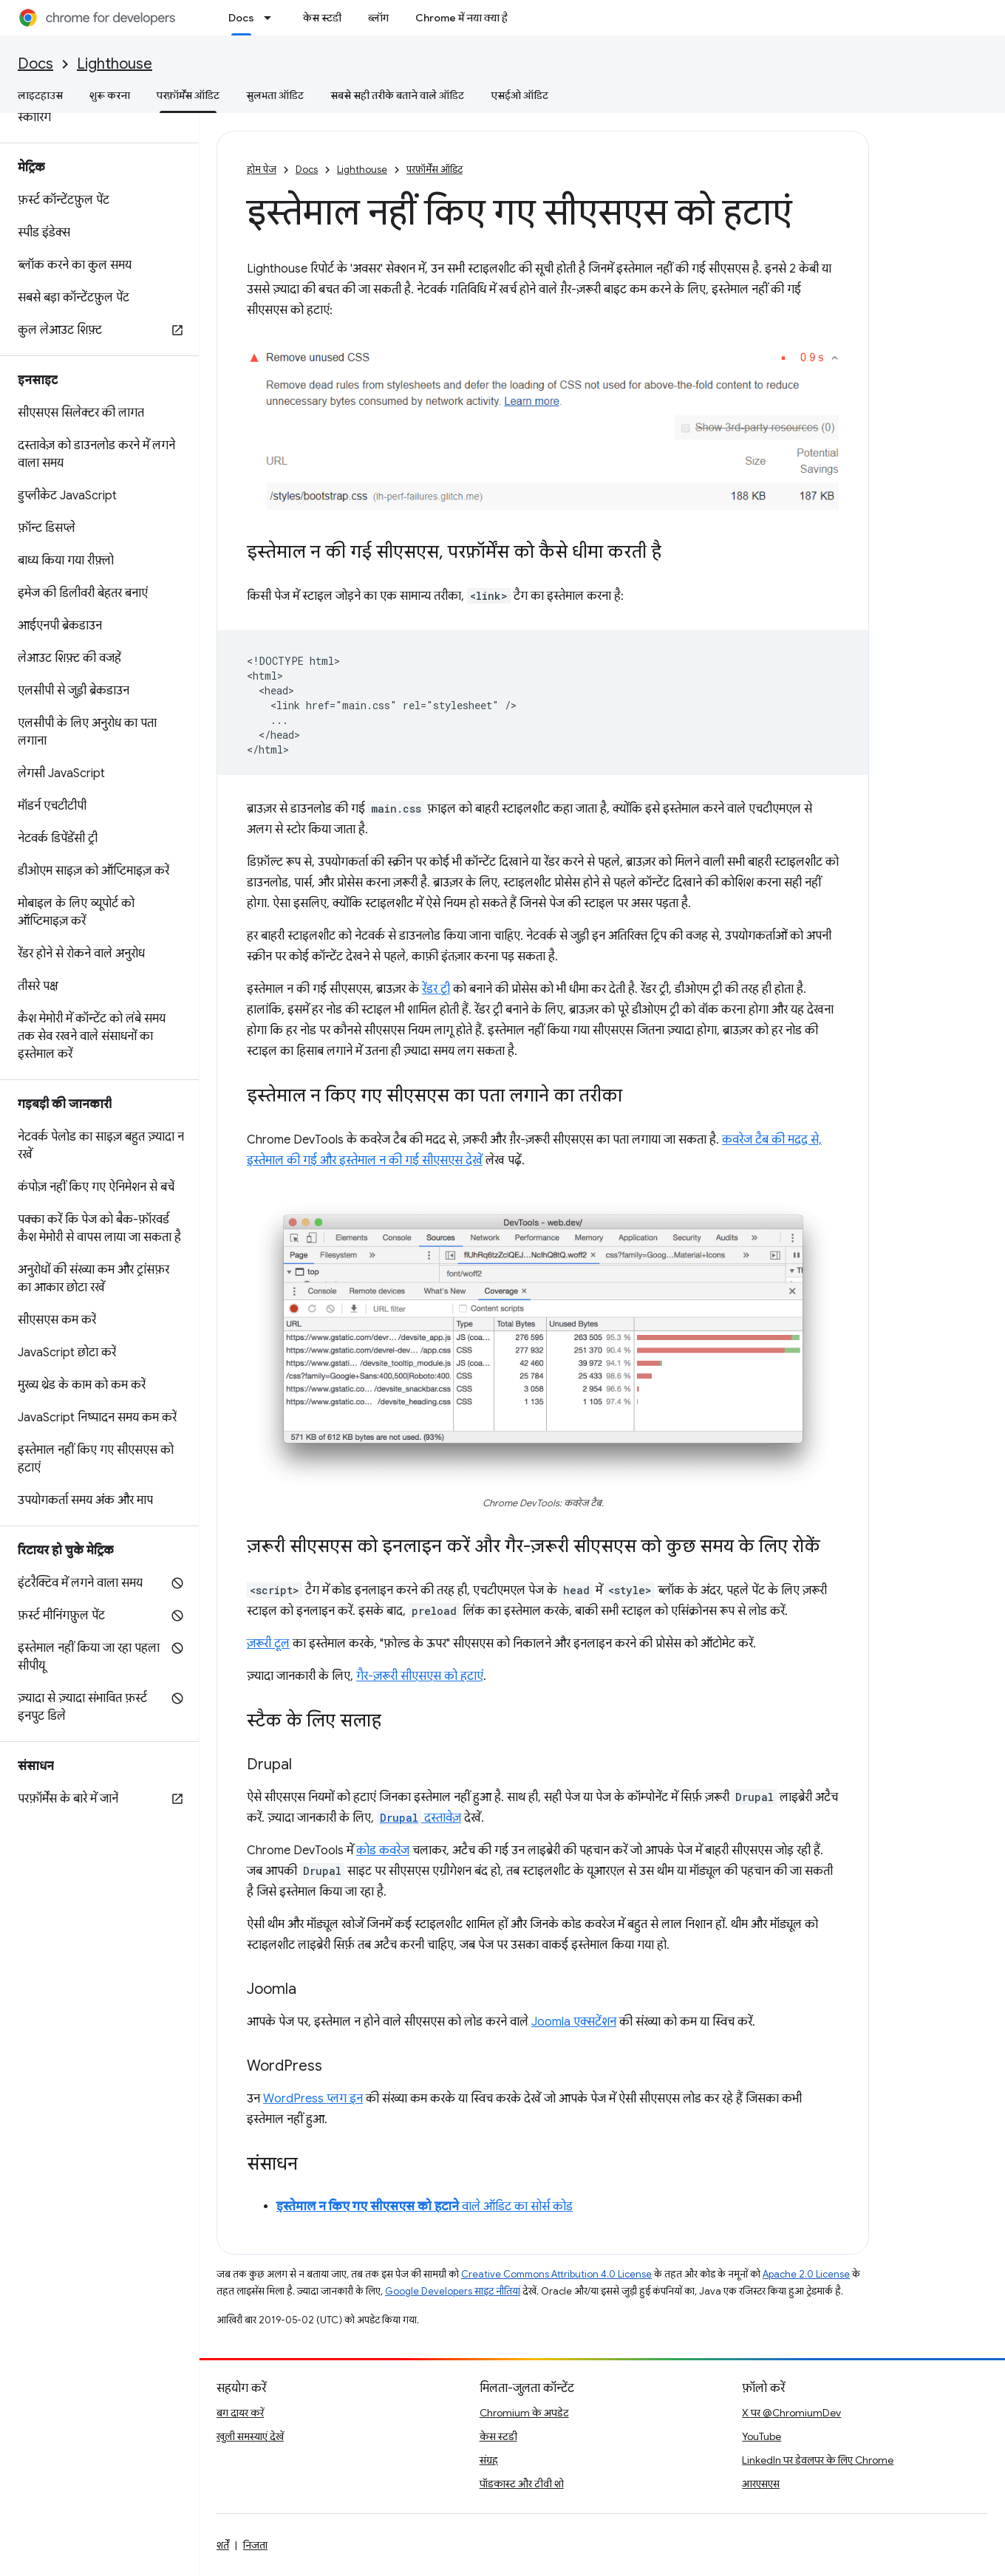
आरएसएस (761, 2483)
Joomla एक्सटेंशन (573, 2022)
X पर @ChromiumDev (791, 2412)
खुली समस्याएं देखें (250, 2436)
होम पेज (261, 169)
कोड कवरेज (382, 1850)
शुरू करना (109, 95)
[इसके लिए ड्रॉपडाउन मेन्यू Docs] (272, 18)
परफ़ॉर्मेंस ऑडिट (434, 169)
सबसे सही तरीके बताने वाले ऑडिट (397, 95)
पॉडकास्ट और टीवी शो (522, 2483)
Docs (35, 64)
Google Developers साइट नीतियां (452, 2291)
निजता (255, 2545)
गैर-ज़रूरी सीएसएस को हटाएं (419, 1676)
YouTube (761, 2436)
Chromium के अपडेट (524, 2412)
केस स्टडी (322, 17)
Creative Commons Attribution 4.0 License (556, 2274)
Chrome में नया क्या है (461, 17)
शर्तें (223, 2545)
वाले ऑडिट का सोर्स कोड (424, 2206)
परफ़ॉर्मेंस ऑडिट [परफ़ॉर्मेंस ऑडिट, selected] (188, 95)
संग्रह (489, 2460)
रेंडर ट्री (436, 989)
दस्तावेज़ (419, 1818)
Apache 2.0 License (806, 2274)
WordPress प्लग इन (313, 2098)
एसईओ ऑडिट (519, 95)
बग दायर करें (240, 2412)
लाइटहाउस (40, 95)
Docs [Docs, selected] (241, 17)
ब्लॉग (378, 17)
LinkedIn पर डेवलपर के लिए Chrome (817, 2460)
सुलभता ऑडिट (275, 95)
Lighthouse (114, 64)
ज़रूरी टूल (268, 1643)
